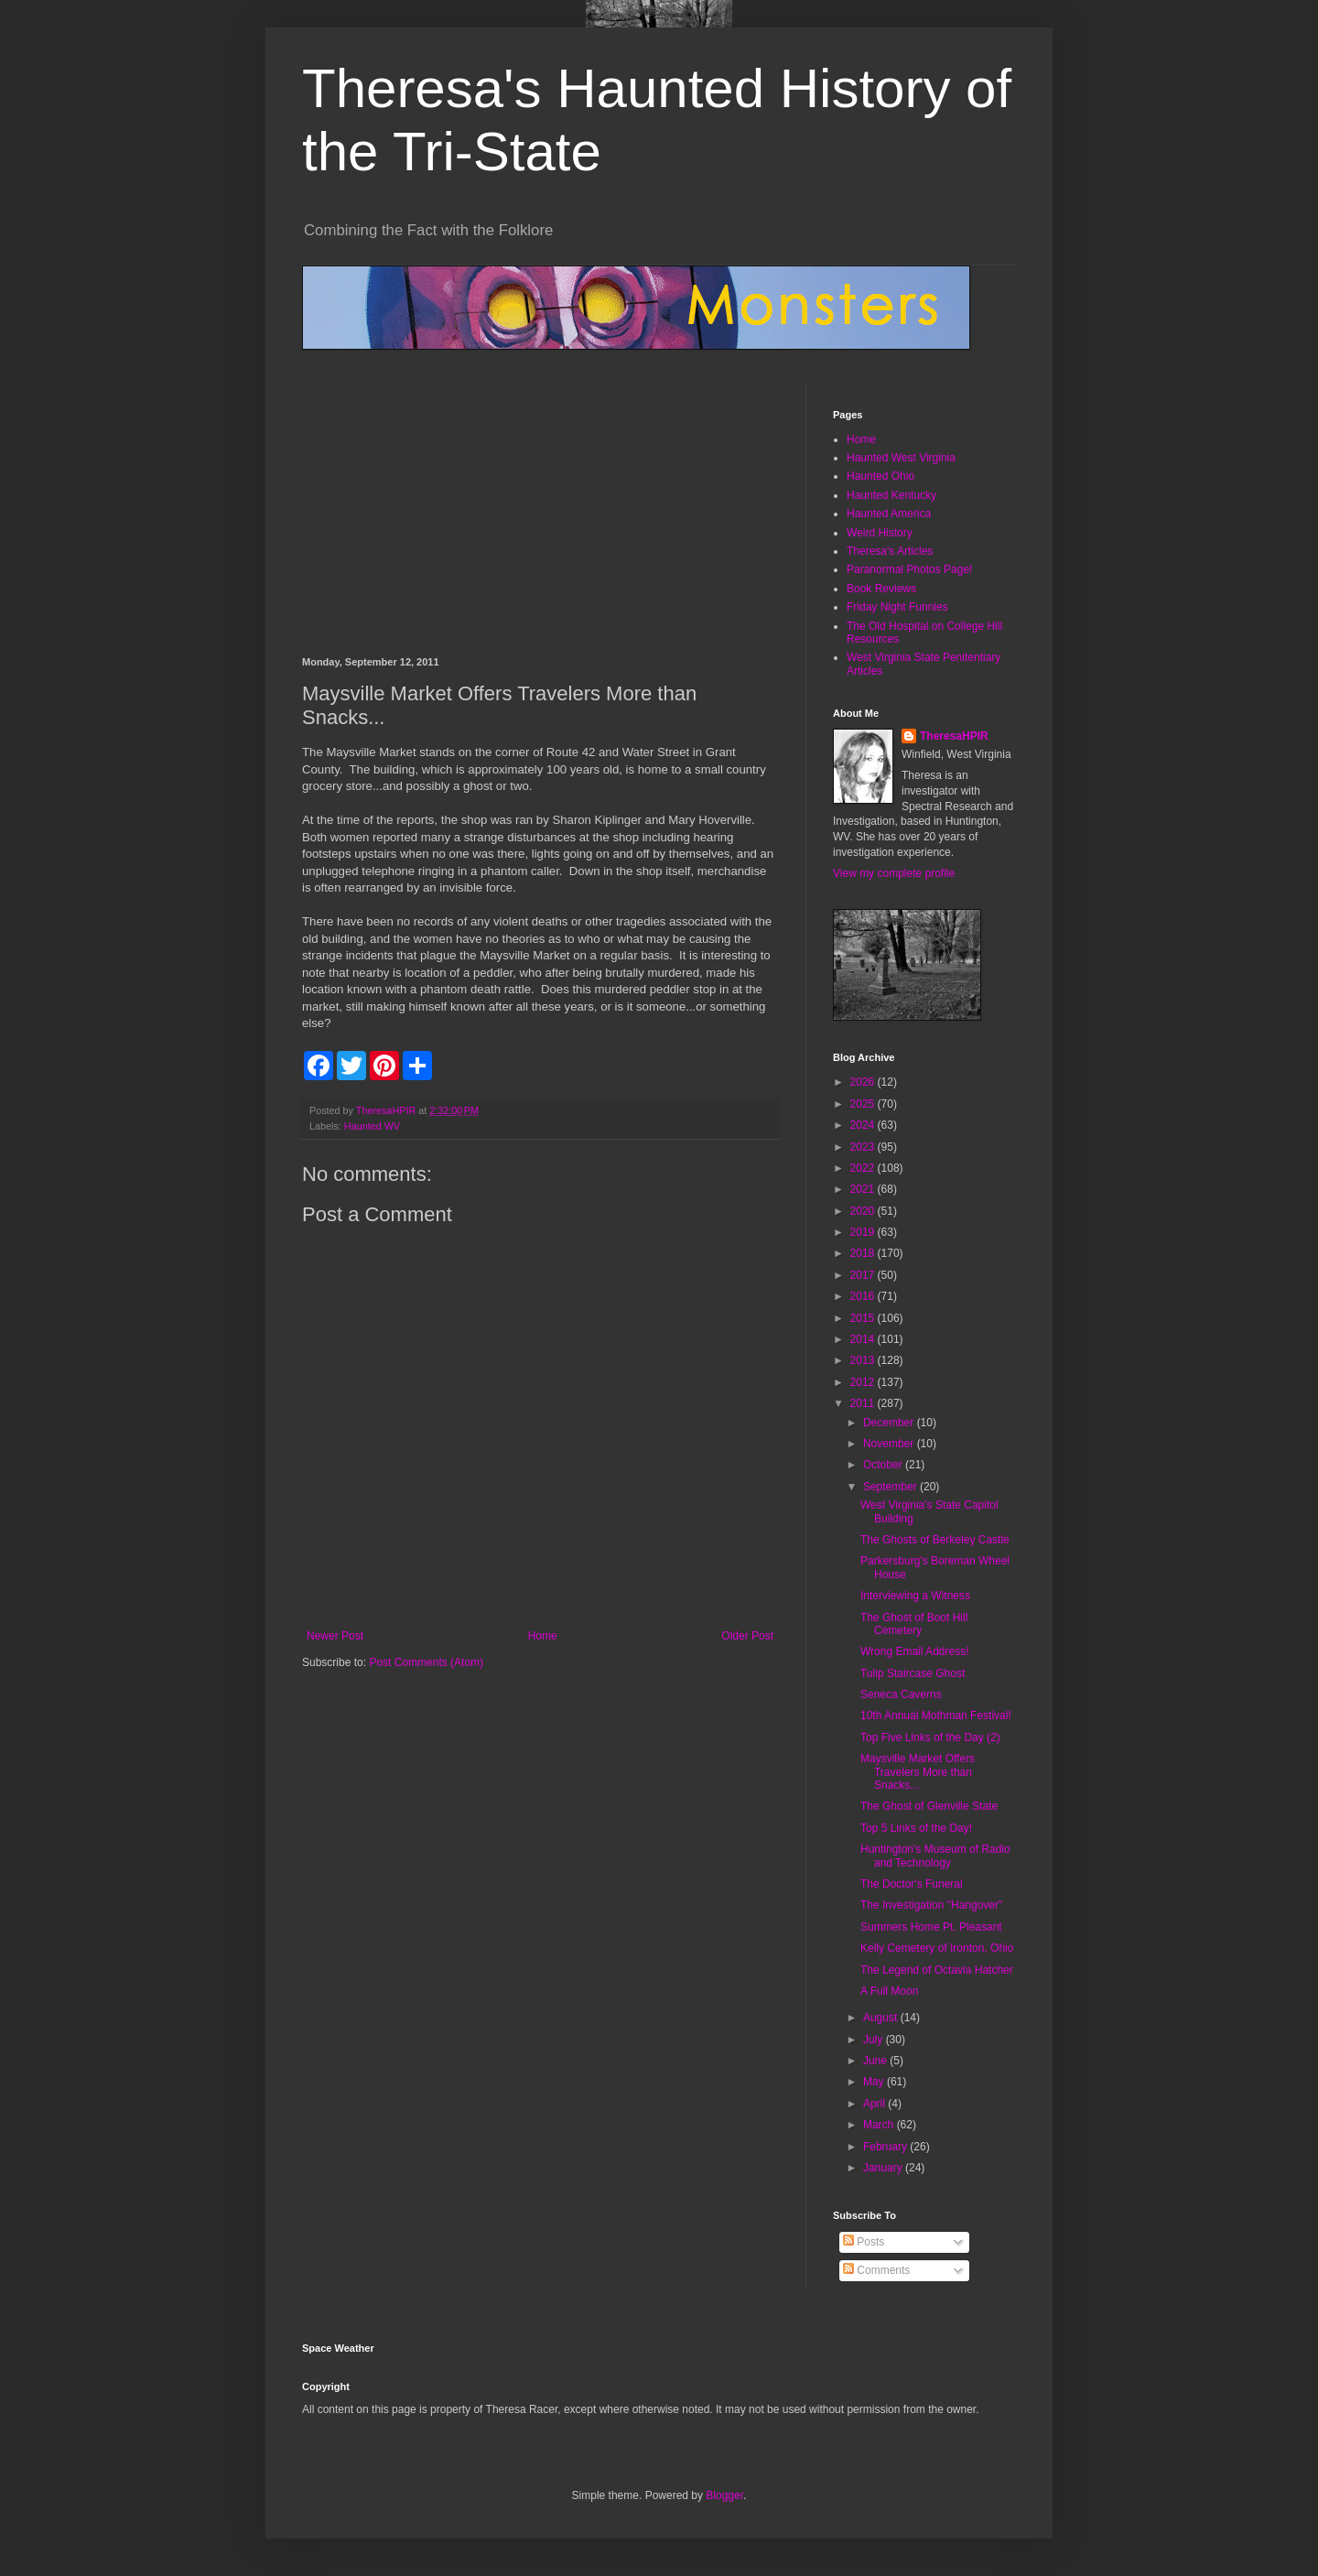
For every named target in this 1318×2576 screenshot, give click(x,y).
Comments (876, 2270)
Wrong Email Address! (914, 1651)
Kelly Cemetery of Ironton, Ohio (936, 1948)
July (874, 2039)
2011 (864, 1403)
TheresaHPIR (954, 736)
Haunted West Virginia (901, 457)
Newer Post (335, 1635)
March (880, 2124)
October (884, 1464)
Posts (863, 2241)
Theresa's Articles (890, 551)
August (882, 2017)
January (884, 2167)
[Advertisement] (540, 519)
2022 (864, 1168)
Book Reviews (881, 588)
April (875, 2103)
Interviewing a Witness (915, 1595)
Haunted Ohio (880, 476)
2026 (864, 1082)
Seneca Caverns (901, 1694)
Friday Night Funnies (897, 607)
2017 (864, 1275)
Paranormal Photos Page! (909, 569)
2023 (864, 1147)
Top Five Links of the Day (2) (930, 1737)
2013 (864, 1360)
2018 (864, 1253)
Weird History (880, 532)
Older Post (747, 1635)
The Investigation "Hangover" (931, 1905)
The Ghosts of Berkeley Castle (935, 1539)
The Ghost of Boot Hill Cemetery (913, 1624)
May (875, 2081)
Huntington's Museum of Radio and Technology (935, 1855)
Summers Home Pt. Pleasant (931, 1927)
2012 (864, 1382)
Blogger (724, 2495)
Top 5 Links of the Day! (916, 1828)
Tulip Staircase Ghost (912, 1673)
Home (542, 1635)
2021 (864, 1189)
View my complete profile (894, 873)
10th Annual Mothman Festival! (935, 1715)
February (886, 2146)
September (891, 1486)
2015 (864, 1318)
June (876, 2060)
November (890, 1443)
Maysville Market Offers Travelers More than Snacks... (917, 1771)
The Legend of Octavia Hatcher (936, 1970)
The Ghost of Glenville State (929, 1806)
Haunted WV (372, 1125)
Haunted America (889, 513)
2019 (864, 1232)
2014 (864, 1339)
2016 (864, 1296)
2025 (864, 1104)
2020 (864, 1211)
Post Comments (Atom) (426, 1662)
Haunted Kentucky (891, 495)
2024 (864, 1125)
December (890, 1422)
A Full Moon (889, 1991)
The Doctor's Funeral (911, 1884)
